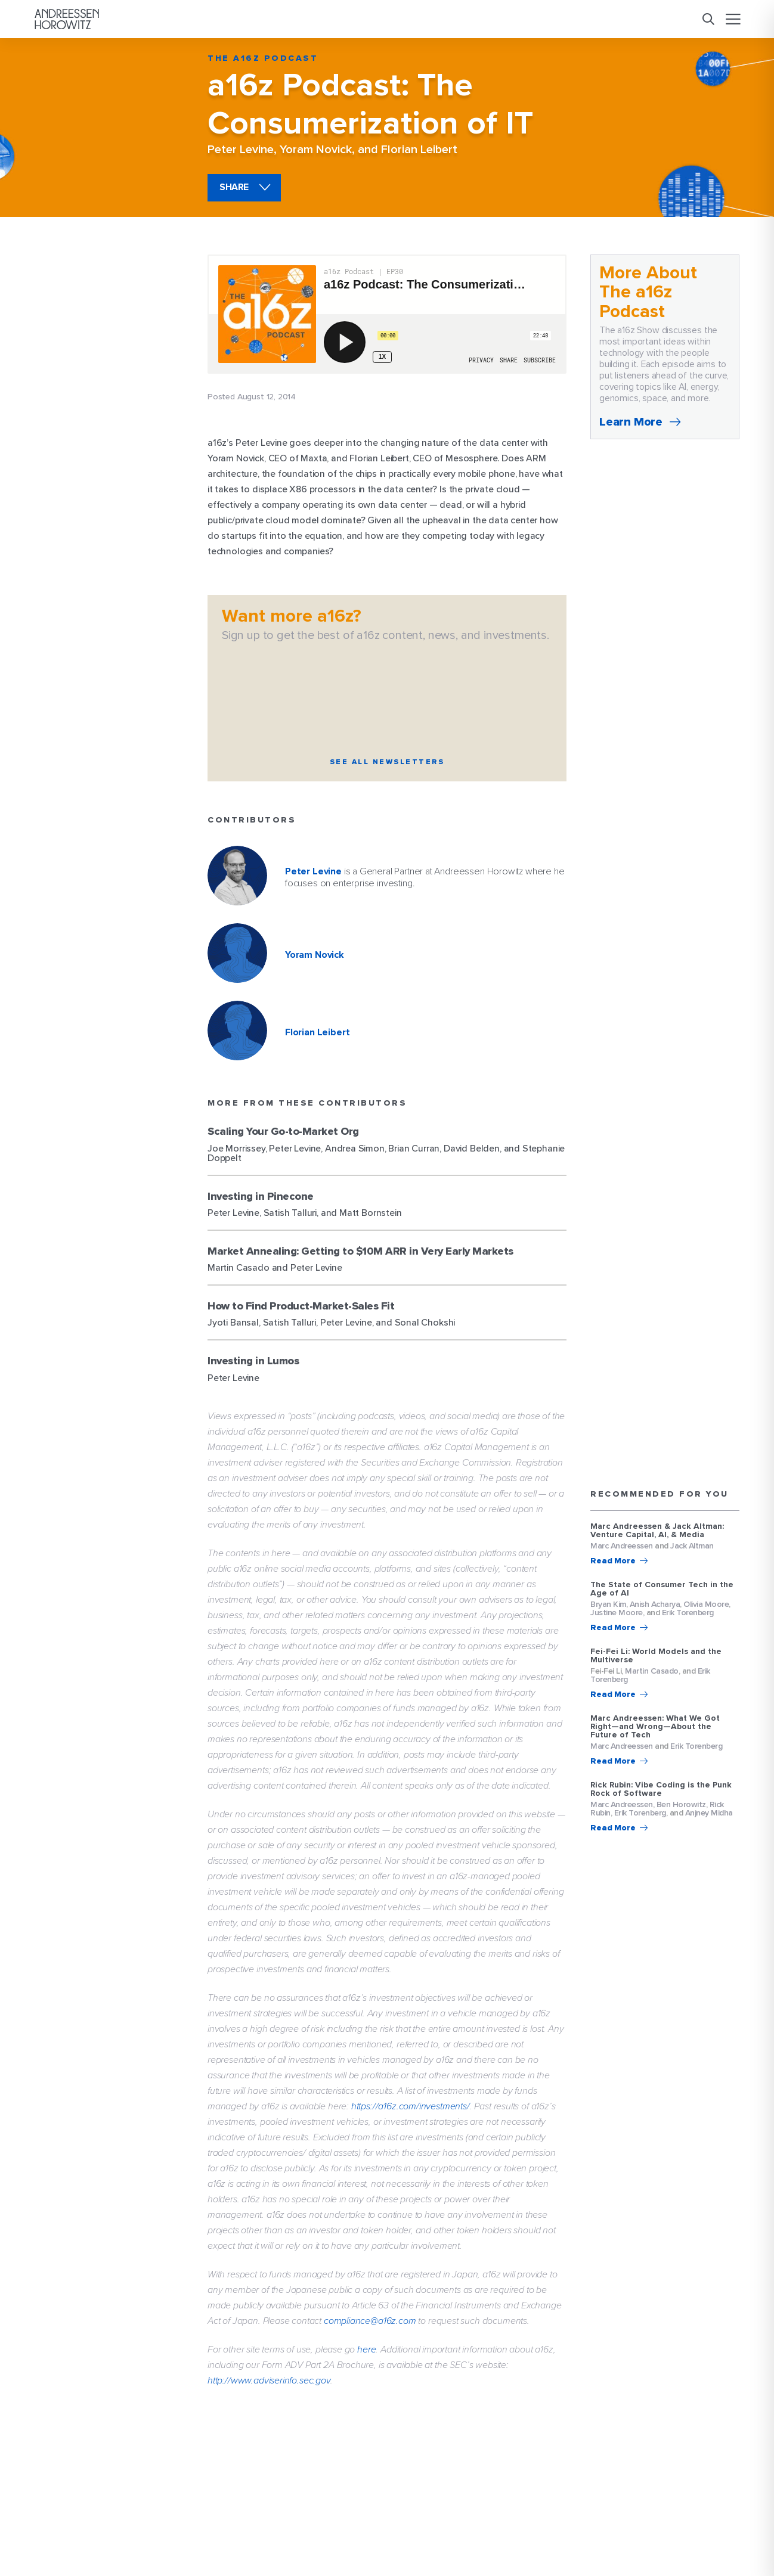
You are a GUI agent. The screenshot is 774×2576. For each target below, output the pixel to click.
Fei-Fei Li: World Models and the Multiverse (656, 1655)
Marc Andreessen (621, 1546)
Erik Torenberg (688, 1612)
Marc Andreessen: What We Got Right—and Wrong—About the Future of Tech (655, 1726)
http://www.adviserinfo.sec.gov (269, 2380)
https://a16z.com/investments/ (410, 2106)
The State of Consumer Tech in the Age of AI (661, 1589)
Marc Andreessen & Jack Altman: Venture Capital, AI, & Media (657, 1530)
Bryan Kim (608, 1604)
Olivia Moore (706, 1604)
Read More (613, 1561)
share (234, 187)
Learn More (630, 422)
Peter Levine (241, 149)
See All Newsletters (387, 762)
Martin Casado (652, 1671)
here (366, 2349)
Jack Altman (692, 1546)
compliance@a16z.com (370, 2321)
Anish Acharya (655, 1604)
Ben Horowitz (681, 1804)
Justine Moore (616, 1612)
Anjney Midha (709, 1813)
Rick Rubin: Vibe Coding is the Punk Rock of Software (661, 1789)
